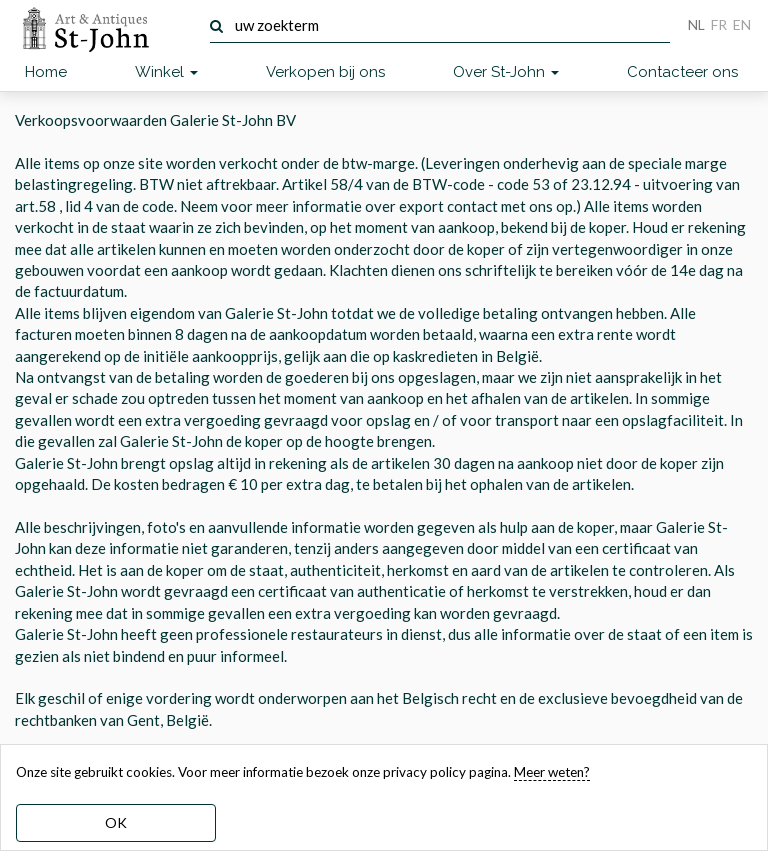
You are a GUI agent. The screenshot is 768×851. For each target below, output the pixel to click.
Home (46, 72)
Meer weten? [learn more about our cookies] (552, 772)
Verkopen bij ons (325, 72)
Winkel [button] (166, 72)
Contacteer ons (682, 72)
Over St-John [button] (506, 72)
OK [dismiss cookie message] (116, 822)
